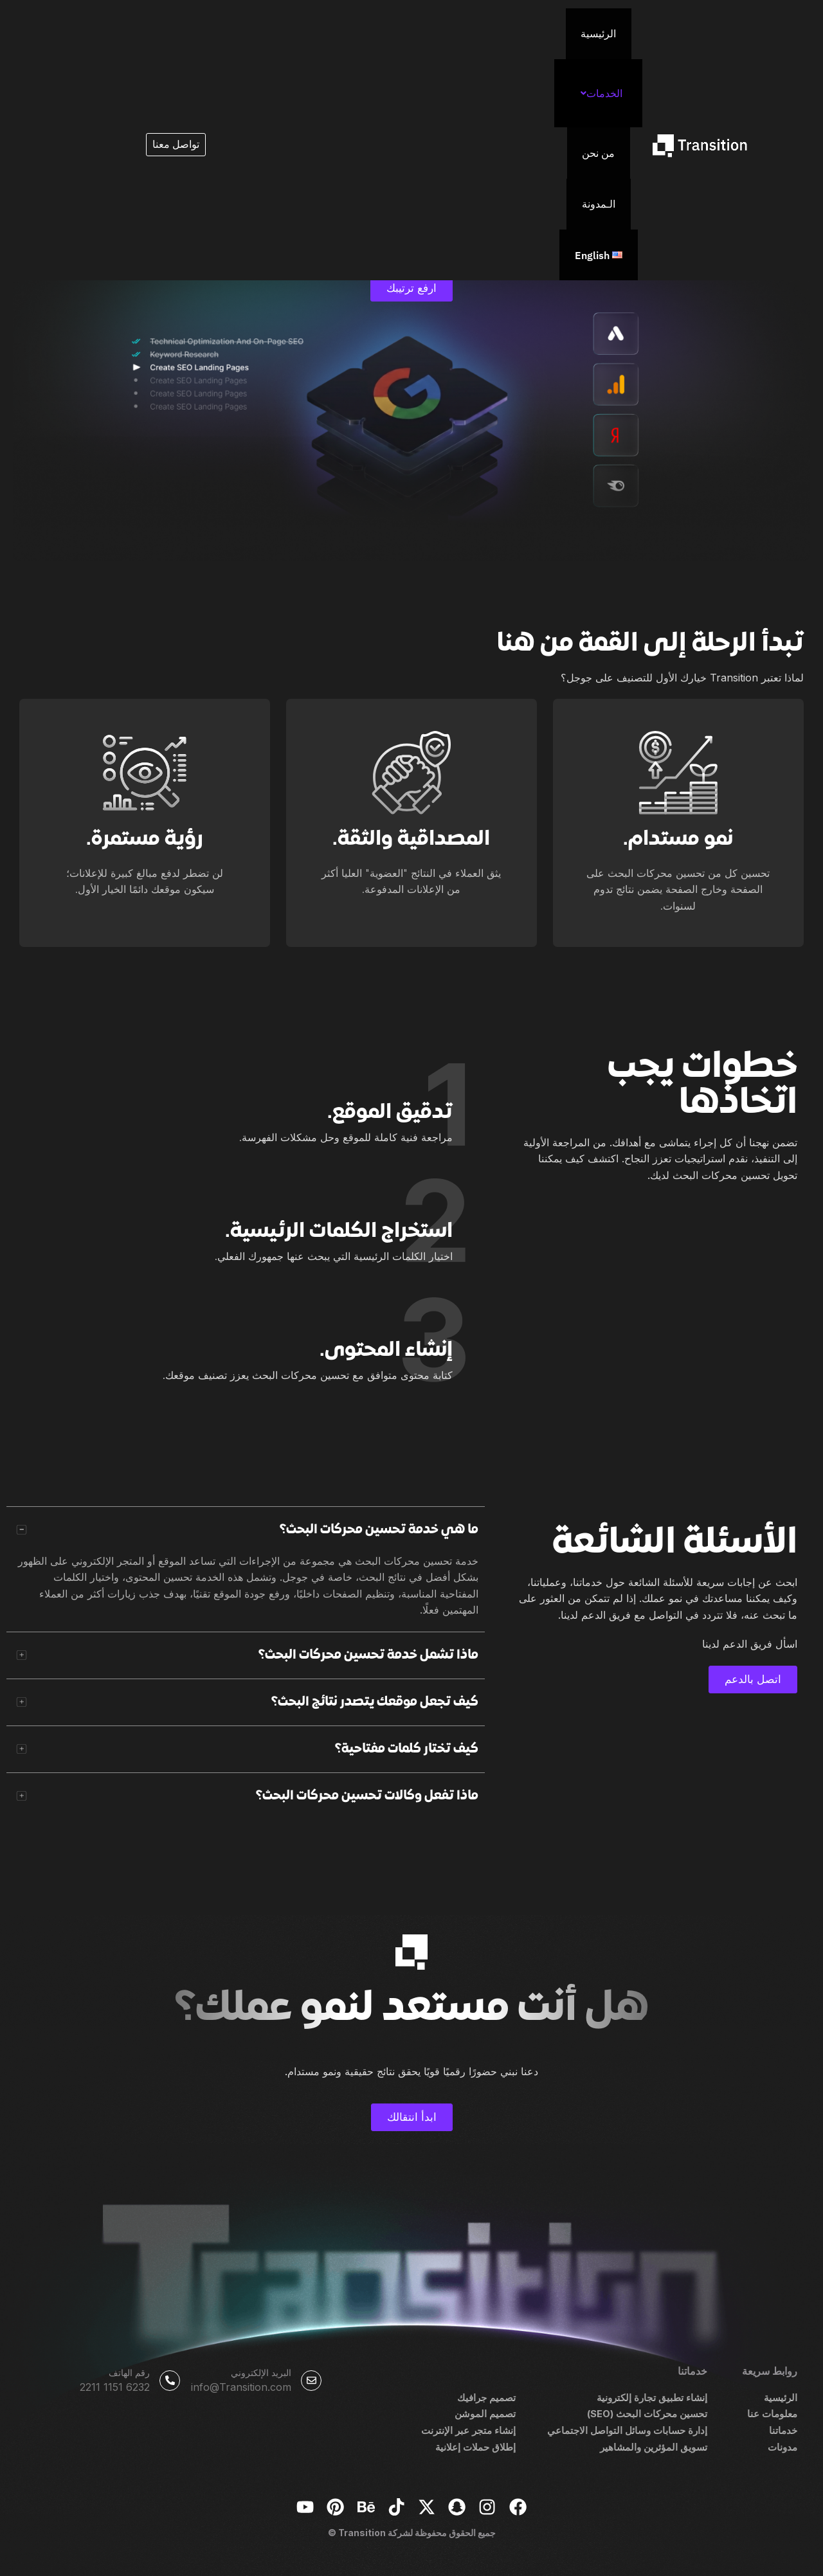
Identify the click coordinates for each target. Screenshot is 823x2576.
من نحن (423, 25)
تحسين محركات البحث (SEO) (643, 2412)
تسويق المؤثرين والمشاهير (651, 2444)
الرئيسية (544, 25)
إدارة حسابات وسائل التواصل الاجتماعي (624, 2428)
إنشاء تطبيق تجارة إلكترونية (649, 2396)
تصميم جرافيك (485, 2396)
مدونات (781, 2444)
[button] (483, 26)
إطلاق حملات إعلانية (473, 2444)
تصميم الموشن (484, 2412)
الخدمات (486, 25)
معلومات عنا (770, 2412)
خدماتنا (782, 2428)
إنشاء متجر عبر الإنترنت (466, 2428)
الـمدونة (371, 25)
